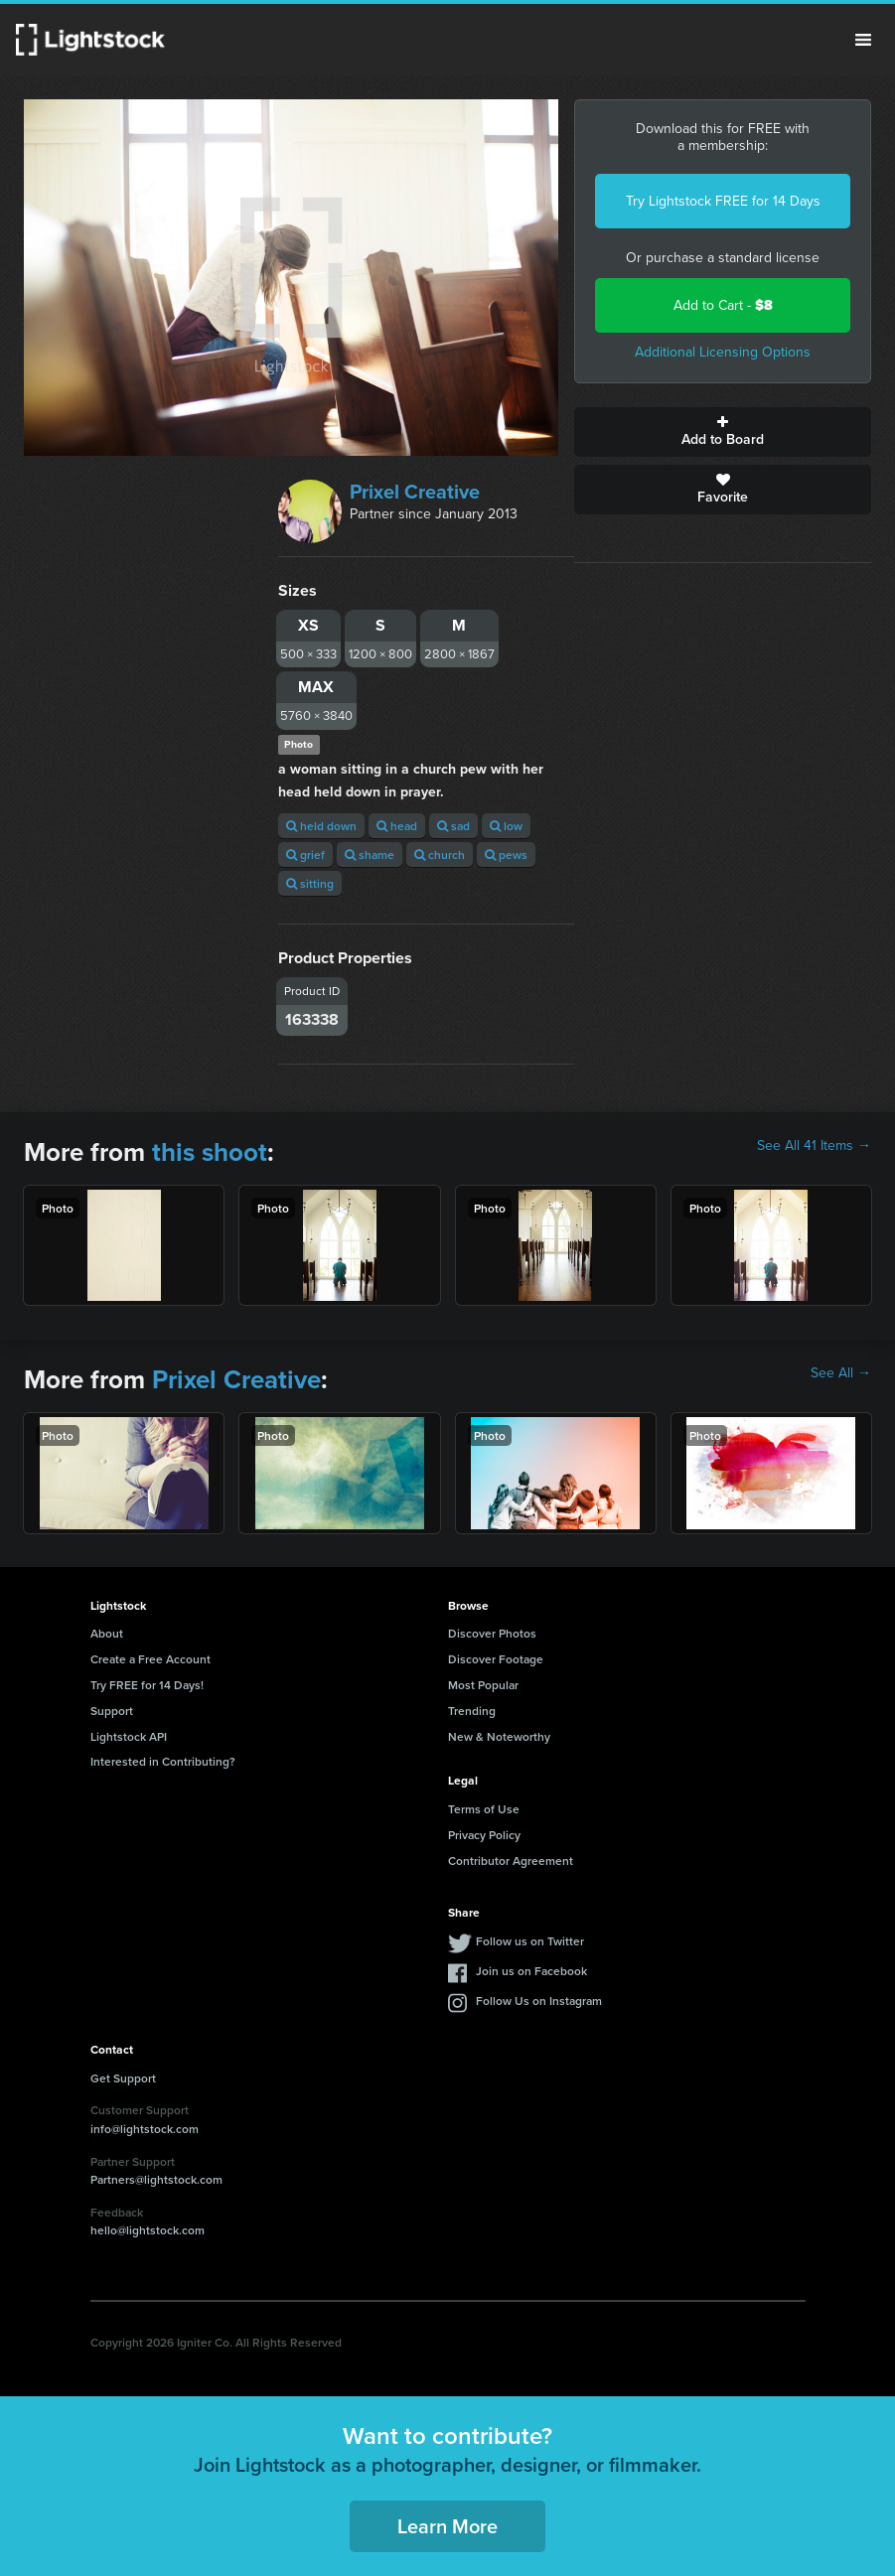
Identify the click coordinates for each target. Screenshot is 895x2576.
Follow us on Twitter (530, 1940)
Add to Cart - (723, 305)
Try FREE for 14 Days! (147, 1684)
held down (321, 825)
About (106, 1633)
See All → (841, 1373)
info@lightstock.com (144, 2128)
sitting (310, 883)
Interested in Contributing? (162, 1761)
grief (305, 854)
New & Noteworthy (499, 1736)
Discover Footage (495, 1658)
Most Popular (483, 1684)
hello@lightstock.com (147, 2229)
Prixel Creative (415, 491)
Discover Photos (492, 1633)
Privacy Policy (484, 1834)
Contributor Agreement (510, 1860)
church (439, 854)
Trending (472, 1710)
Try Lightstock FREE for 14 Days (723, 201)
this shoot (209, 1152)
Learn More (447, 2525)
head (396, 825)
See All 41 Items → (814, 1146)
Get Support (123, 2078)
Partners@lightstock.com (156, 2179)
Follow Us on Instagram (539, 2000)
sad (453, 825)
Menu (863, 40)
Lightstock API (128, 1736)
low (506, 825)
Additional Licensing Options (723, 352)
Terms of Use (484, 1808)
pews (506, 854)
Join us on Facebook (531, 1970)
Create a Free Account (150, 1658)
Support (111, 1710)
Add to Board (722, 432)
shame (369, 854)
